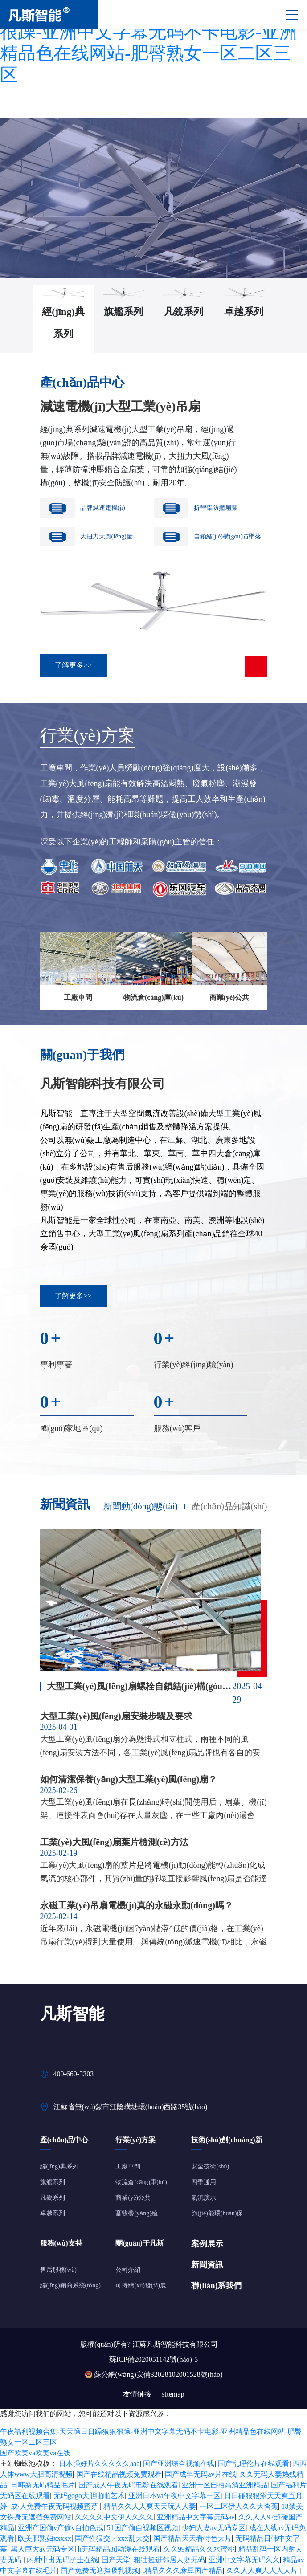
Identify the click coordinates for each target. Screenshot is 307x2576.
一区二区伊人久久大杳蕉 (239, 2506)
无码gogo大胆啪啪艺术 (89, 2495)
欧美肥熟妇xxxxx (44, 2538)
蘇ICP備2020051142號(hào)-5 (153, 2359)
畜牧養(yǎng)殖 (136, 2213)
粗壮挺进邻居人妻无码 (169, 2560)
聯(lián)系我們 (216, 2285)
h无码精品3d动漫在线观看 (119, 2549)
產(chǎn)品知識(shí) (229, 1506)
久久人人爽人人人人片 (262, 2570)
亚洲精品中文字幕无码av (196, 2517)
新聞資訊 (207, 2264)
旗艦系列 (52, 2182)
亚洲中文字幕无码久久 (244, 2560)
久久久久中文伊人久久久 (114, 2517)
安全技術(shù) (210, 2166)
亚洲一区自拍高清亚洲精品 (224, 2485)
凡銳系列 (52, 2197)
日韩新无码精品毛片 (43, 2485)
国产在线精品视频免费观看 (119, 2474)
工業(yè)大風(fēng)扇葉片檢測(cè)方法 (114, 1842)
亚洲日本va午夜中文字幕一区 (174, 2495)
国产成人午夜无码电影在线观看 (128, 2485)
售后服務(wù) (58, 2269)
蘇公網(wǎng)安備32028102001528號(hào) (158, 2374)
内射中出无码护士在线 (62, 2560)
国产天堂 (116, 2560)
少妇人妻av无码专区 (214, 2527)
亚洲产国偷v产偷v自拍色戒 (60, 2527)
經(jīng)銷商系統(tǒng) (70, 2285)
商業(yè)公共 (133, 2197)
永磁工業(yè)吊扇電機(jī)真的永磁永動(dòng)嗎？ (136, 1905)
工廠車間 (127, 2166)
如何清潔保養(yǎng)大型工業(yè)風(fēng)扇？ (128, 1779)
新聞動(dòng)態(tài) (140, 1506)
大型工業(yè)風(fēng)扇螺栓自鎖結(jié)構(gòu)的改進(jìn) (140, 1686)
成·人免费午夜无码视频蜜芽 (55, 2506)
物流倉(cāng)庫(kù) (141, 2182)
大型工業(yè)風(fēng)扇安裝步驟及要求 (116, 1716)
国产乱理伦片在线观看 (253, 2463)
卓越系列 (52, 2213)
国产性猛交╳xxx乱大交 (112, 2538)
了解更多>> (73, 1296)
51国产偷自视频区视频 (142, 2527)
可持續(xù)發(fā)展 (140, 2285)
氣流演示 (203, 2197)
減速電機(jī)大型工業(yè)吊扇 (120, 406)
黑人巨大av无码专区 (42, 2549)
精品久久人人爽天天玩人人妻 (149, 2506)
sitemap (173, 2394)
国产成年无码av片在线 (200, 2474)
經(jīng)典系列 (59, 2166)
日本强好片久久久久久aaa (99, 2463)
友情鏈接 (137, 2394)
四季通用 (203, 2182)
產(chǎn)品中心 (82, 382)
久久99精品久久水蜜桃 (199, 2549)
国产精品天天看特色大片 (192, 2538)
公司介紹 (127, 2269)
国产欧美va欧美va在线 (35, 2453)
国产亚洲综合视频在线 (178, 2463)
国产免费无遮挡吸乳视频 (100, 2570)
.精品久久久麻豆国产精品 (183, 2570)
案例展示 (207, 2243)
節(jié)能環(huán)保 (217, 2213)
